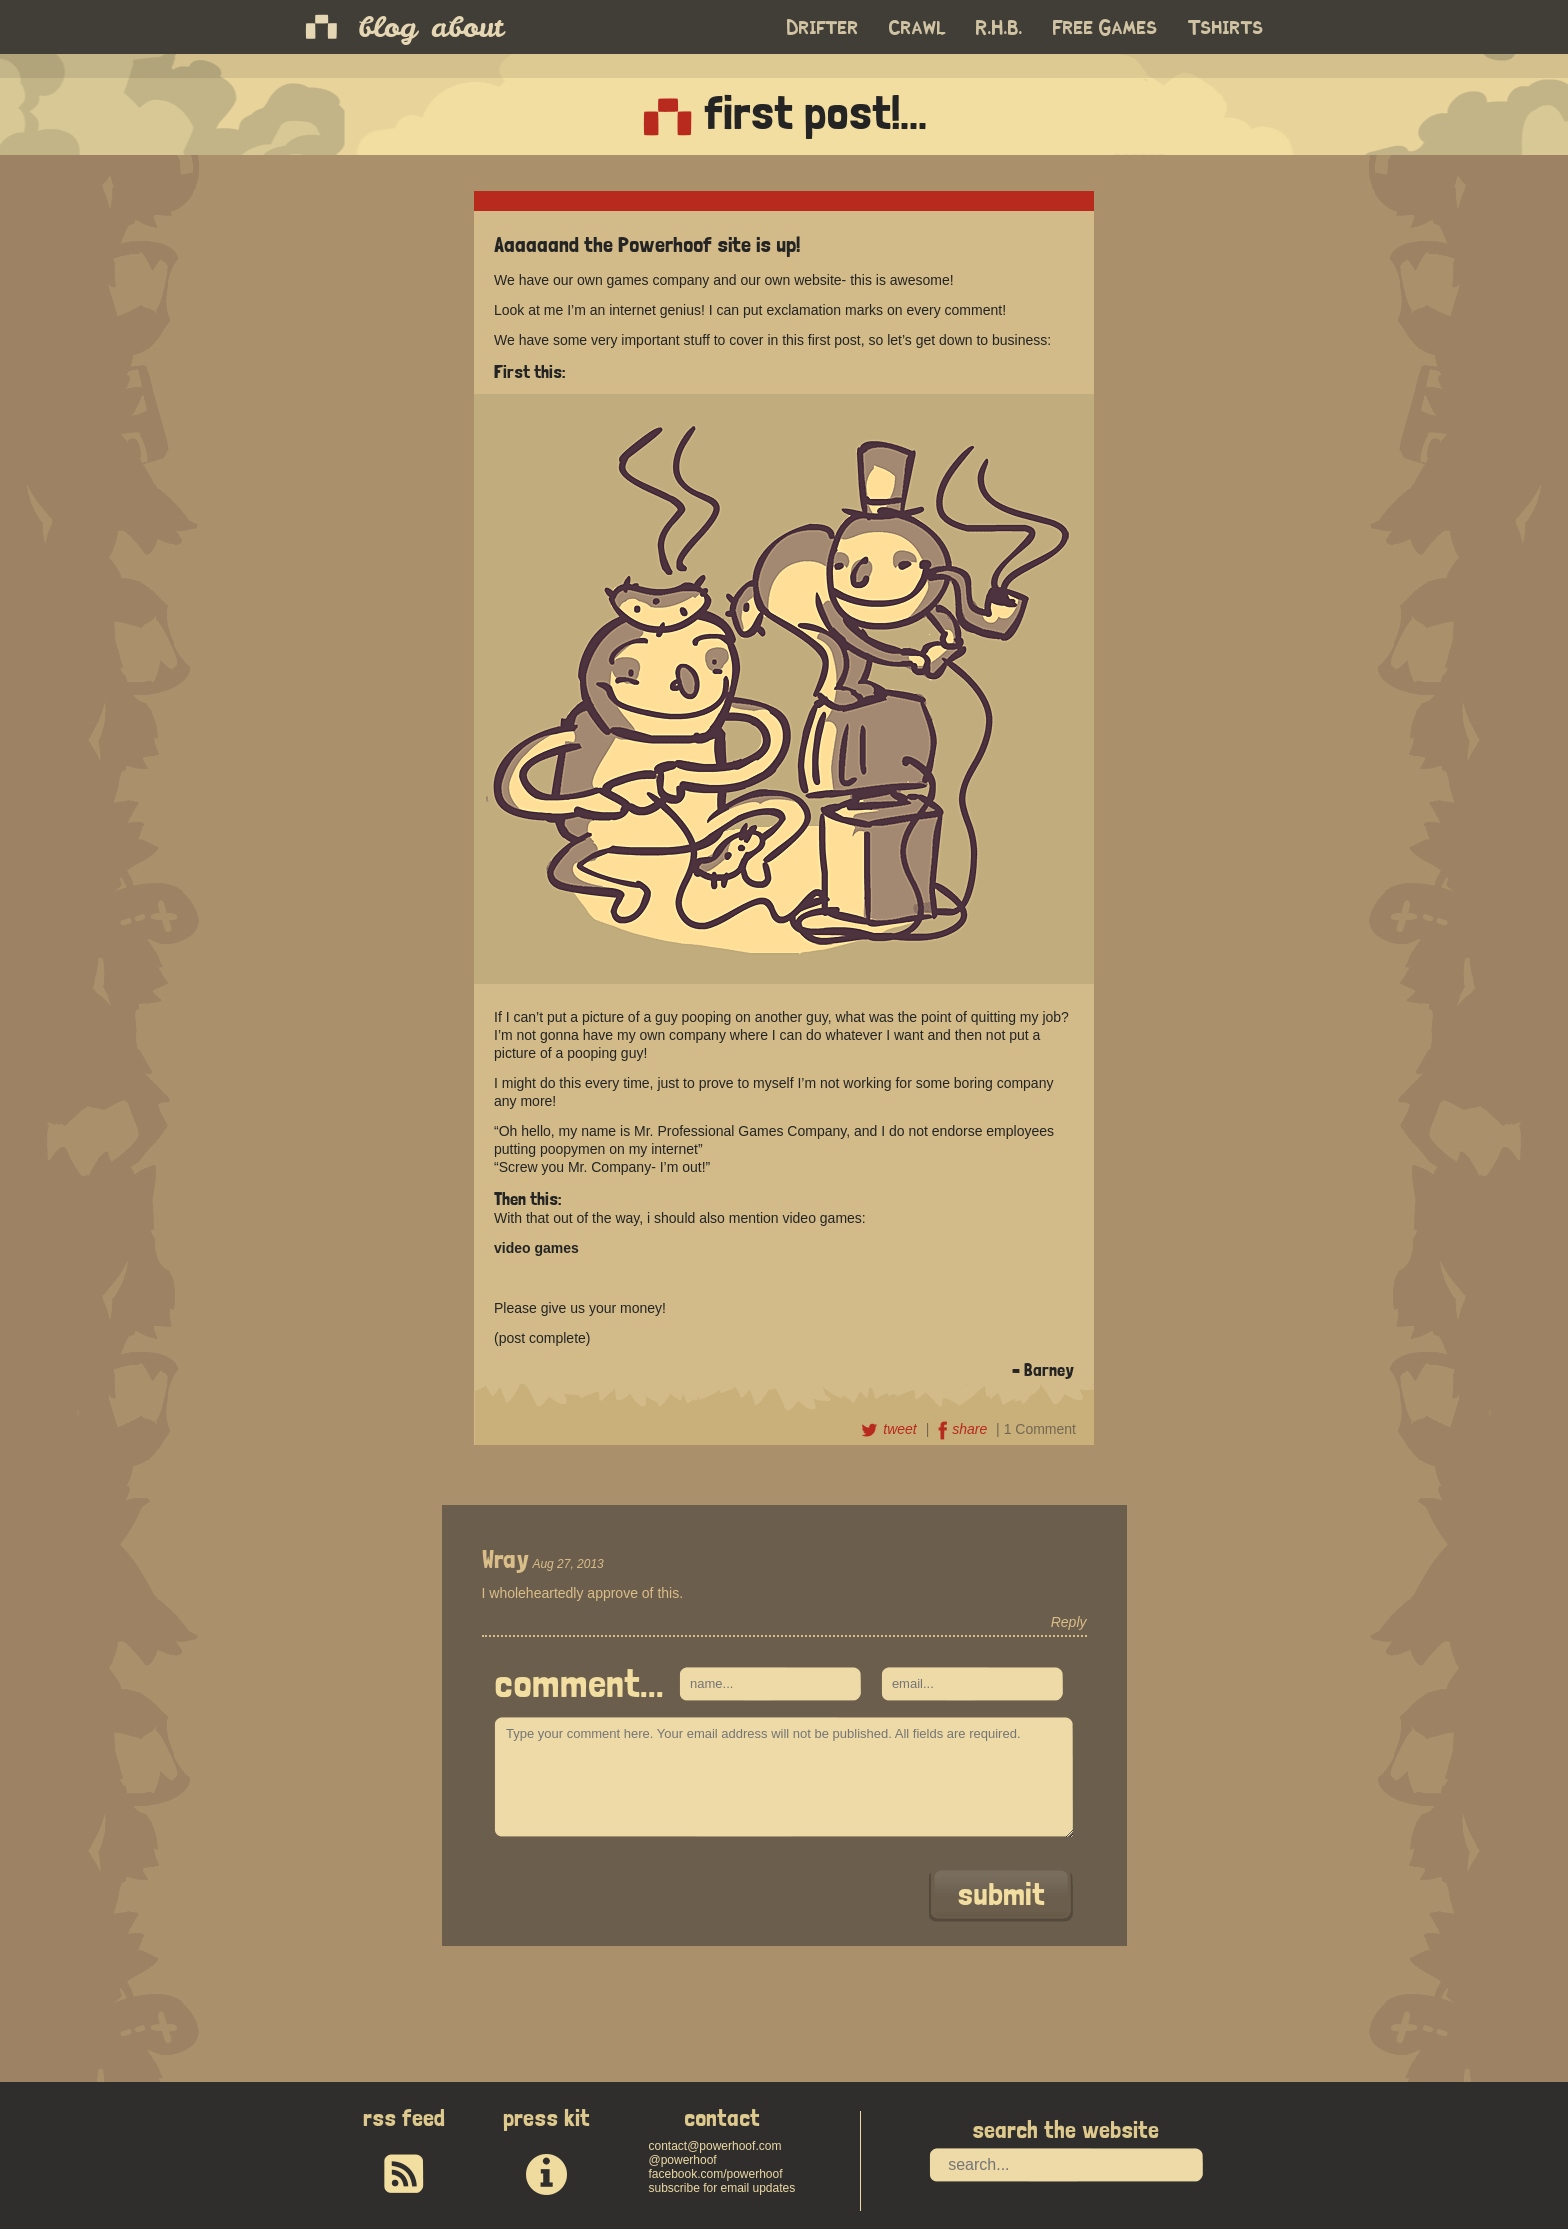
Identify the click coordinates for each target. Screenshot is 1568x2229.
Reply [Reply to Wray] (1069, 1622)
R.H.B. (999, 28)
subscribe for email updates (721, 2188)
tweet (890, 1429)
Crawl (917, 28)
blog (387, 27)
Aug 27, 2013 (567, 1564)
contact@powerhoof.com (714, 2146)
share (964, 1429)
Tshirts (1226, 28)
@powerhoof (682, 2160)
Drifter (823, 28)
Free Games (1105, 28)
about (467, 27)
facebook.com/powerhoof (715, 2174)
